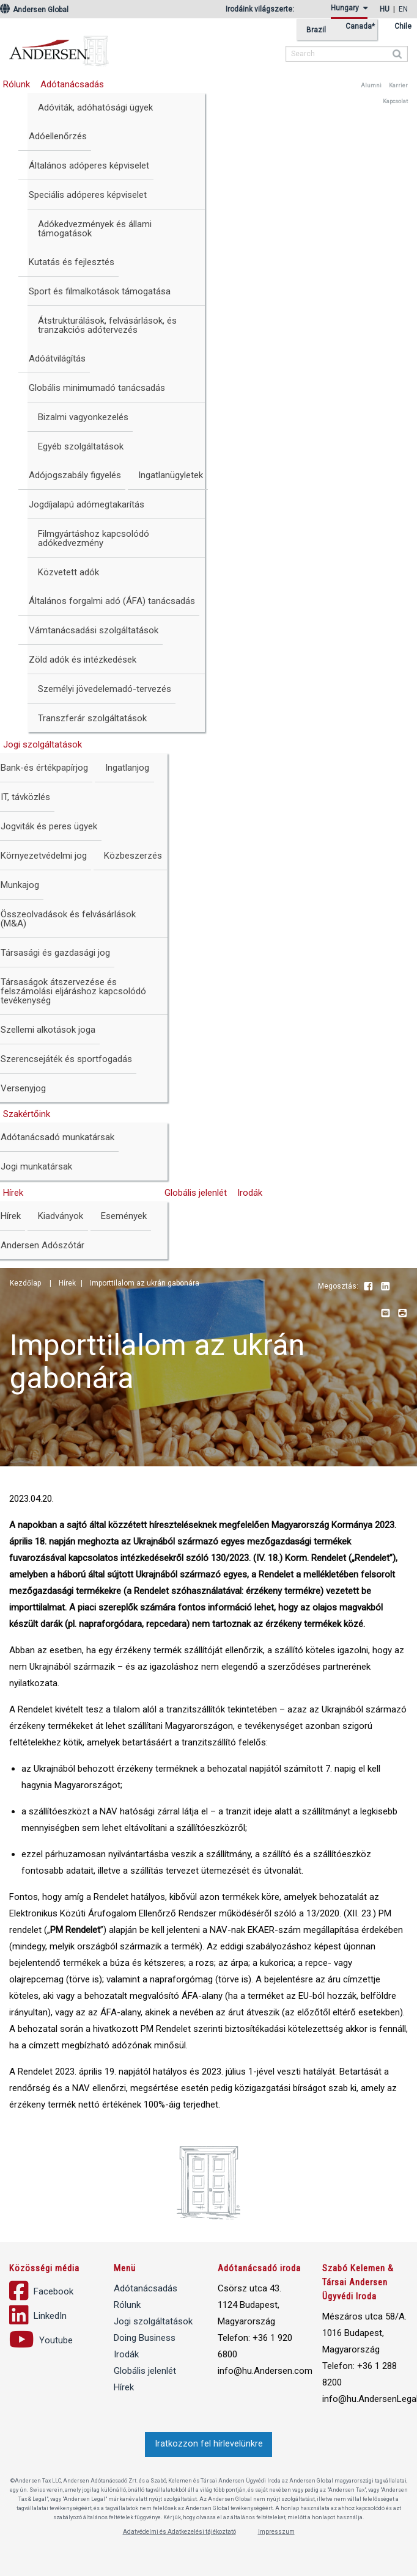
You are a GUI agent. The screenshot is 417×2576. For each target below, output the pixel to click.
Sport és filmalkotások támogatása (100, 291)
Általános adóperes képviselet (89, 165)
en (403, 9)
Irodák (249, 1192)
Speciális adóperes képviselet (88, 194)
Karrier (398, 85)
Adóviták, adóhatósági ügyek (95, 107)
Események (124, 1215)
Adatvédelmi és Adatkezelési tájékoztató (179, 2531)
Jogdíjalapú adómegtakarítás (86, 504)
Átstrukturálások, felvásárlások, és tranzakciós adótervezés (107, 325)
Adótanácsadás (72, 84)
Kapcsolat (395, 101)
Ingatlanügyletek (170, 475)
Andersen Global (34, 9)
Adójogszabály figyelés (75, 475)
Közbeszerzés (133, 855)
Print (402, 1314)
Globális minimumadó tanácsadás (97, 387)
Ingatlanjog (127, 767)
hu (384, 9)
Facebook (368, 1287)
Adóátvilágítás (57, 358)
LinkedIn (385, 1287)
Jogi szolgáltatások (153, 2321)
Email (385, 1314)
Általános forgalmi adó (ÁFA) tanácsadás (112, 600)
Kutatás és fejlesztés (71, 262)
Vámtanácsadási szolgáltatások (93, 630)
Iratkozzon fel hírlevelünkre (209, 2444)
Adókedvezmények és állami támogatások (95, 229)
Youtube (402, 1287)
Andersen (137, 45)
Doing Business (144, 2337)
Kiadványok (60, 1215)
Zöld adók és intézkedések (82, 659)
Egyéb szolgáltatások (81, 446)
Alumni (371, 85)
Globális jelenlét (195, 1192)
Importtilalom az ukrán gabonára (144, 1283)
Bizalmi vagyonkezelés (83, 417)
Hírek (124, 2387)
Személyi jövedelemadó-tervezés (104, 688)
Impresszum (276, 2531)
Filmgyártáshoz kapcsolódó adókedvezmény (93, 538)
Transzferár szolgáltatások (92, 718)
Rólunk (127, 2304)
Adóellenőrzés (58, 136)
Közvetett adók (68, 572)
